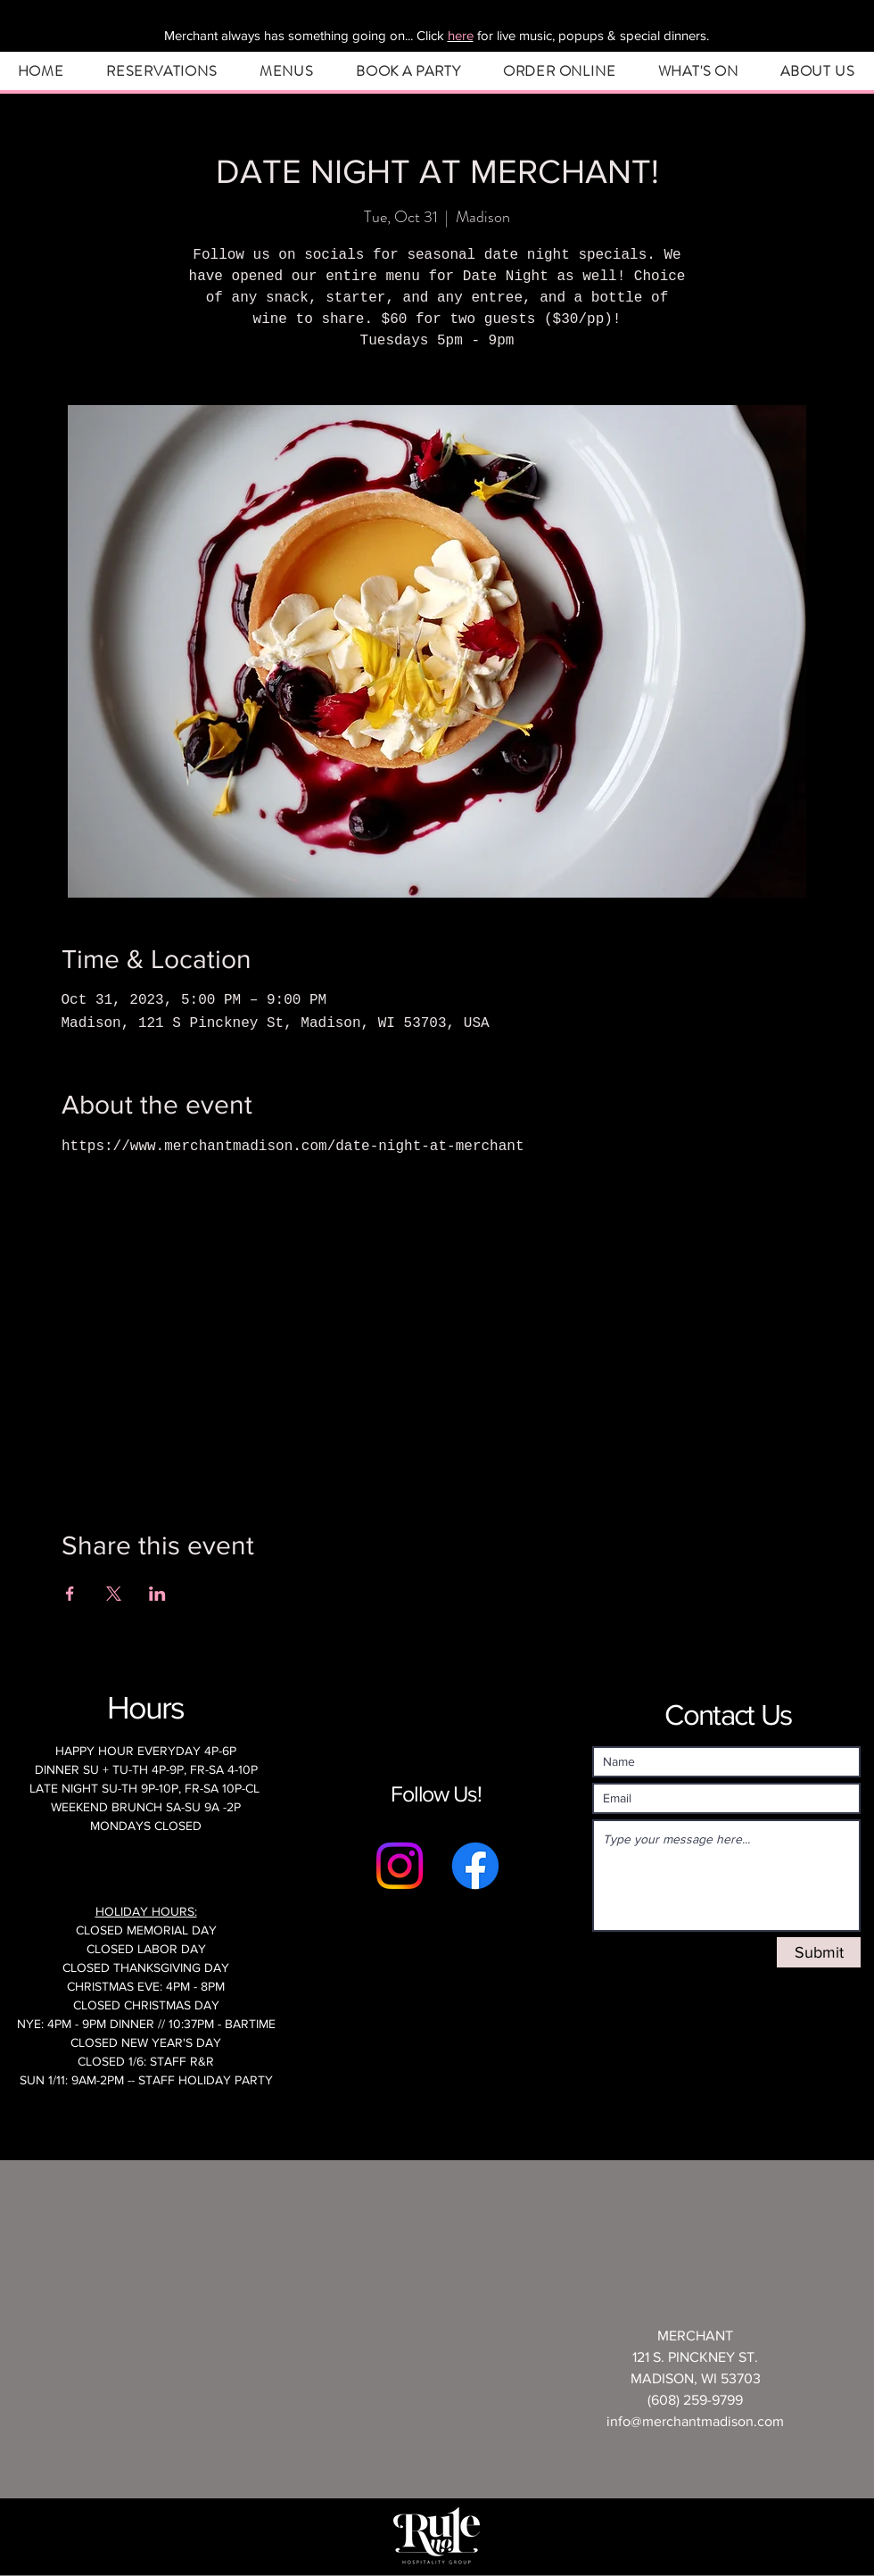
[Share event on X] (113, 1593)
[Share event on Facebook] (70, 1593)
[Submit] (819, 1952)
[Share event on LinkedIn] (157, 1593)
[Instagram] (399, 1866)
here (461, 35)
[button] (161, 71)
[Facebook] (475, 1866)
